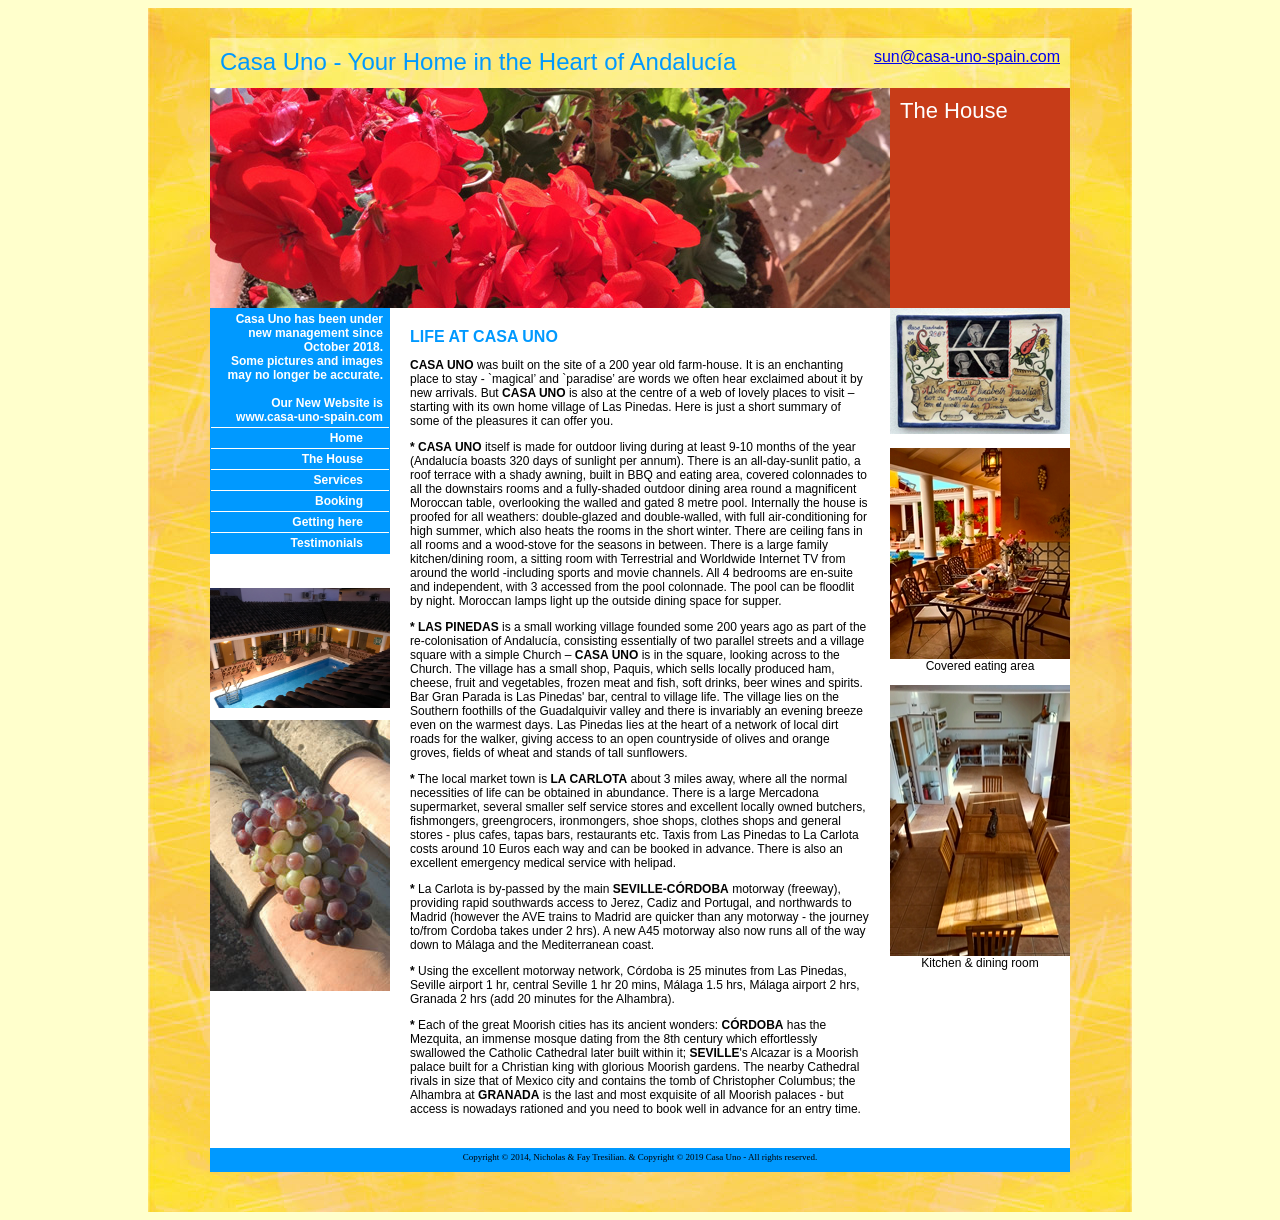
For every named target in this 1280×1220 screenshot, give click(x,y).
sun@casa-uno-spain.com (967, 56)
